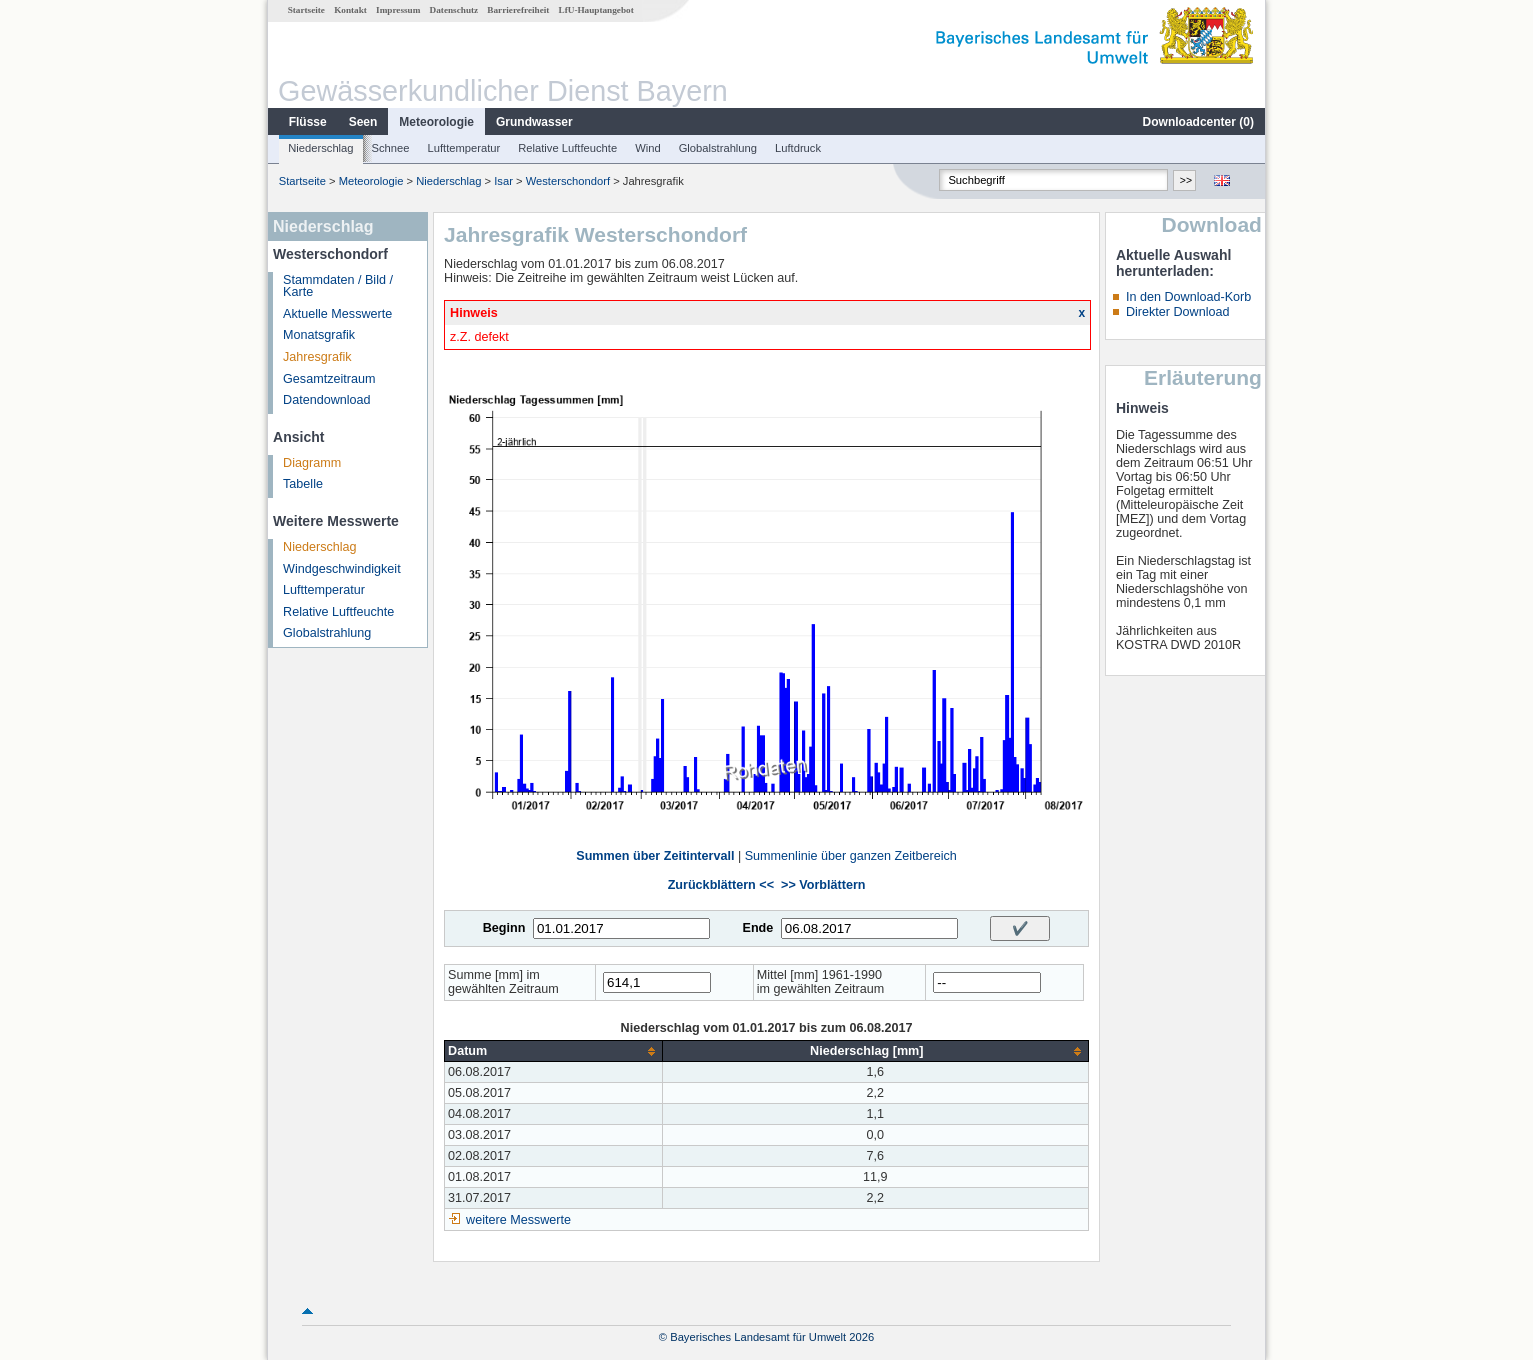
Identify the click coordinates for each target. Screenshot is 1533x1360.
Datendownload (327, 400)
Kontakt (350, 10)
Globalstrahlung (718, 148)
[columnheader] (553, 1051)
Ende (757, 928)
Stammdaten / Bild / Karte (338, 286)
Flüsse (308, 122)
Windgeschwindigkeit (342, 569)
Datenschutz (454, 10)
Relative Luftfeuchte (567, 148)
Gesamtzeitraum (329, 379)
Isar (503, 181)
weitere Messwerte (518, 1220)
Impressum (398, 10)
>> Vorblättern (823, 885)
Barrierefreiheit (518, 10)
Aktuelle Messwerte (337, 314)
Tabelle (303, 484)
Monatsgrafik (319, 335)
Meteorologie (436, 122)
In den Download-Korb (1188, 297)
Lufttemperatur (463, 148)
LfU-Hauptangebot (596, 10)
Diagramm (312, 463)
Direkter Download (1178, 312)
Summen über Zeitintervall (655, 856)
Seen (363, 122)
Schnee (391, 148)
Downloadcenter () (1198, 122)
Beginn (504, 928)
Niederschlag (320, 148)
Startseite (306, 10)
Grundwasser (534, 122)
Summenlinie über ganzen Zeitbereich (851, 856)
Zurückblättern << (721, 885)
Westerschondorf (568, 181)
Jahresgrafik (317, 357)
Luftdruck (798, 148)
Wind (648, 148)
